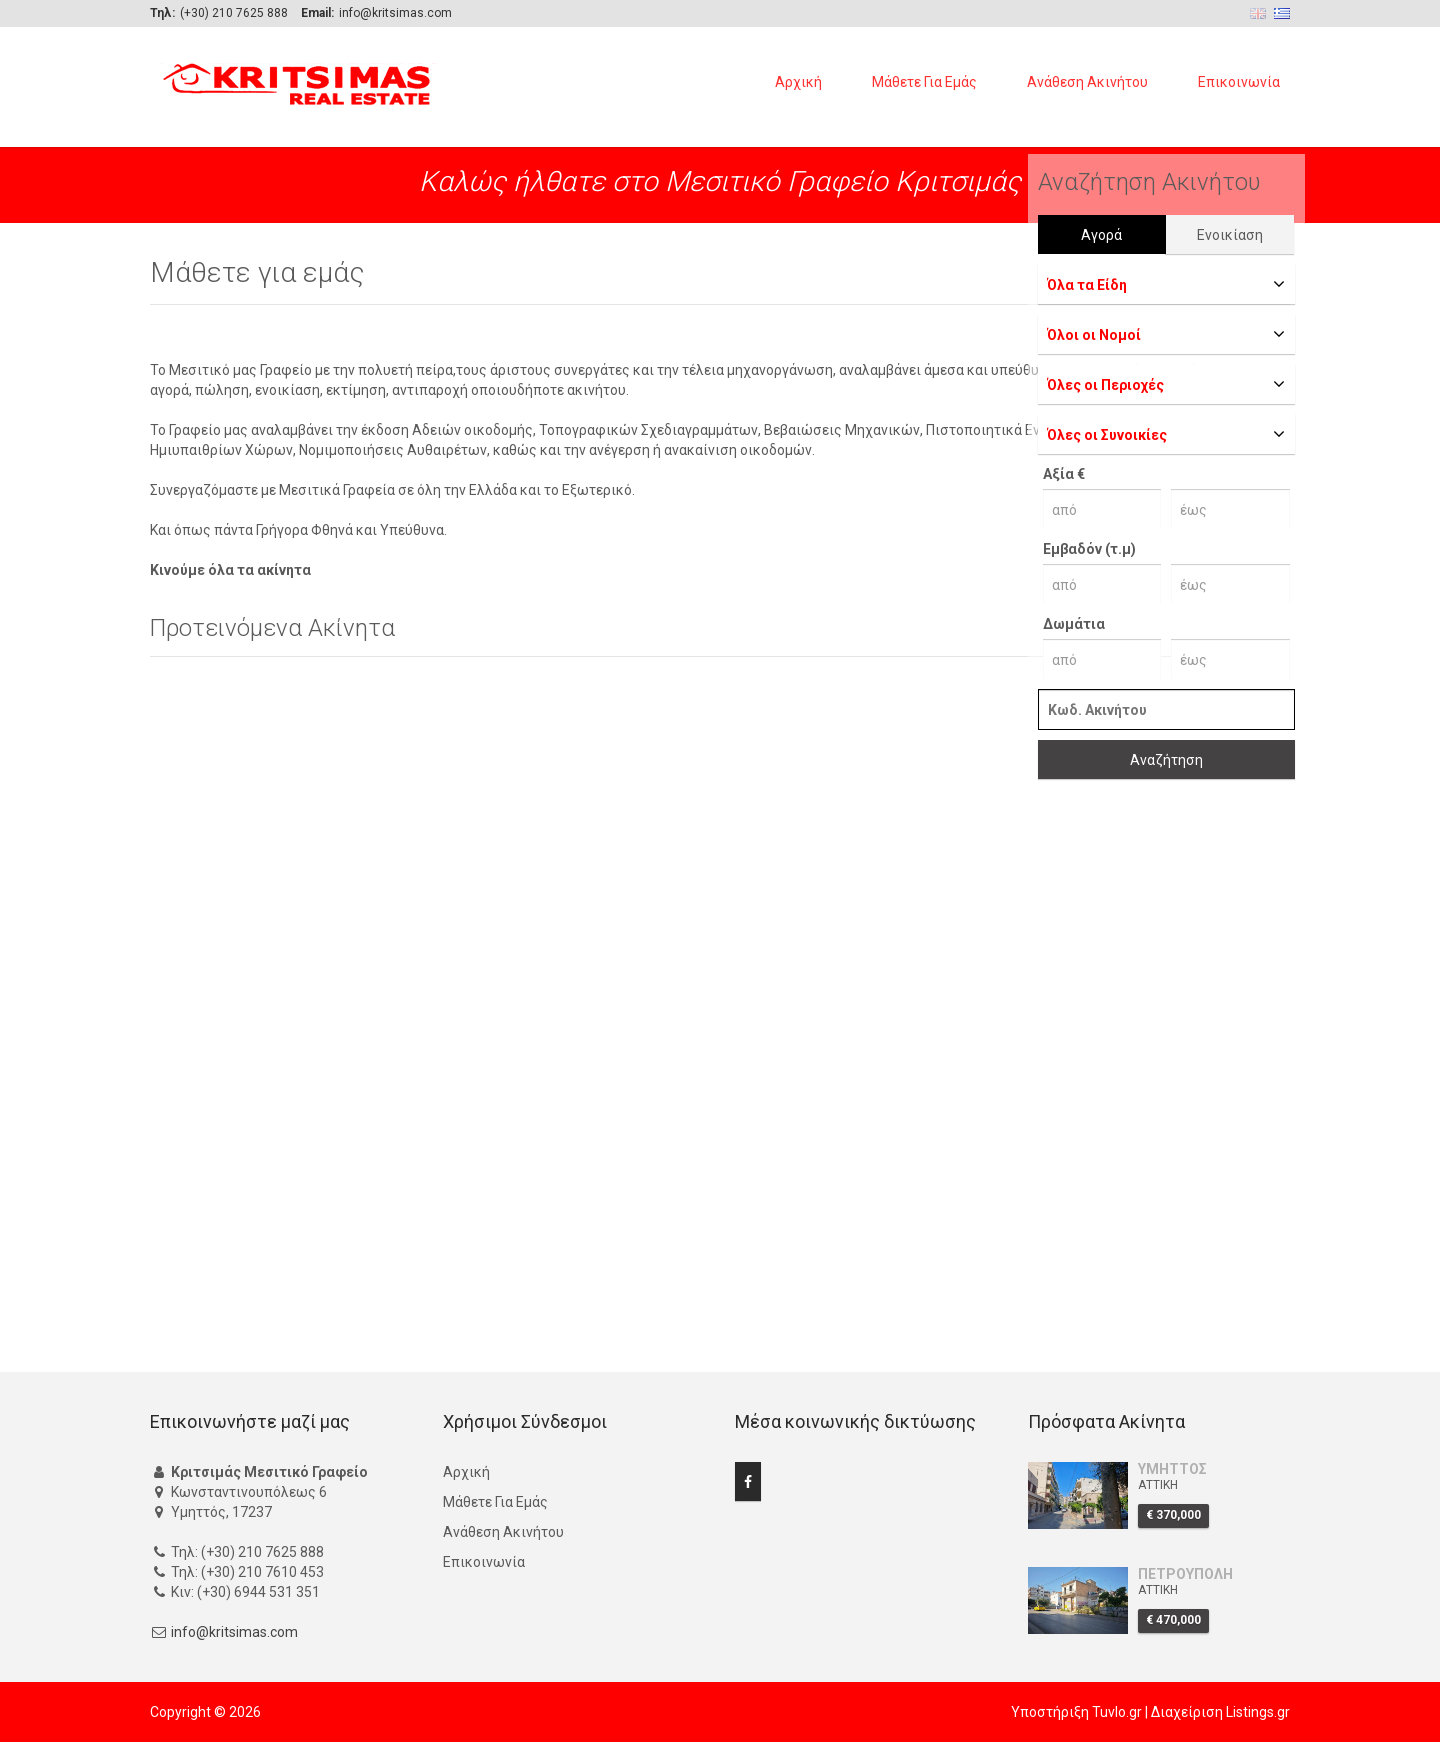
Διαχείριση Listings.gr (1220, 1712)
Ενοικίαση (1230, 235)
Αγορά (1101, 235)
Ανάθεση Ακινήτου (1087, 82)
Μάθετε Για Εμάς (924, 82)
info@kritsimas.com (234, 1632)
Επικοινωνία (1239, 82)
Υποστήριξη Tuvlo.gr (1076, 1712)
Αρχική (798, 82)
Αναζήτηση (1166, 760)
